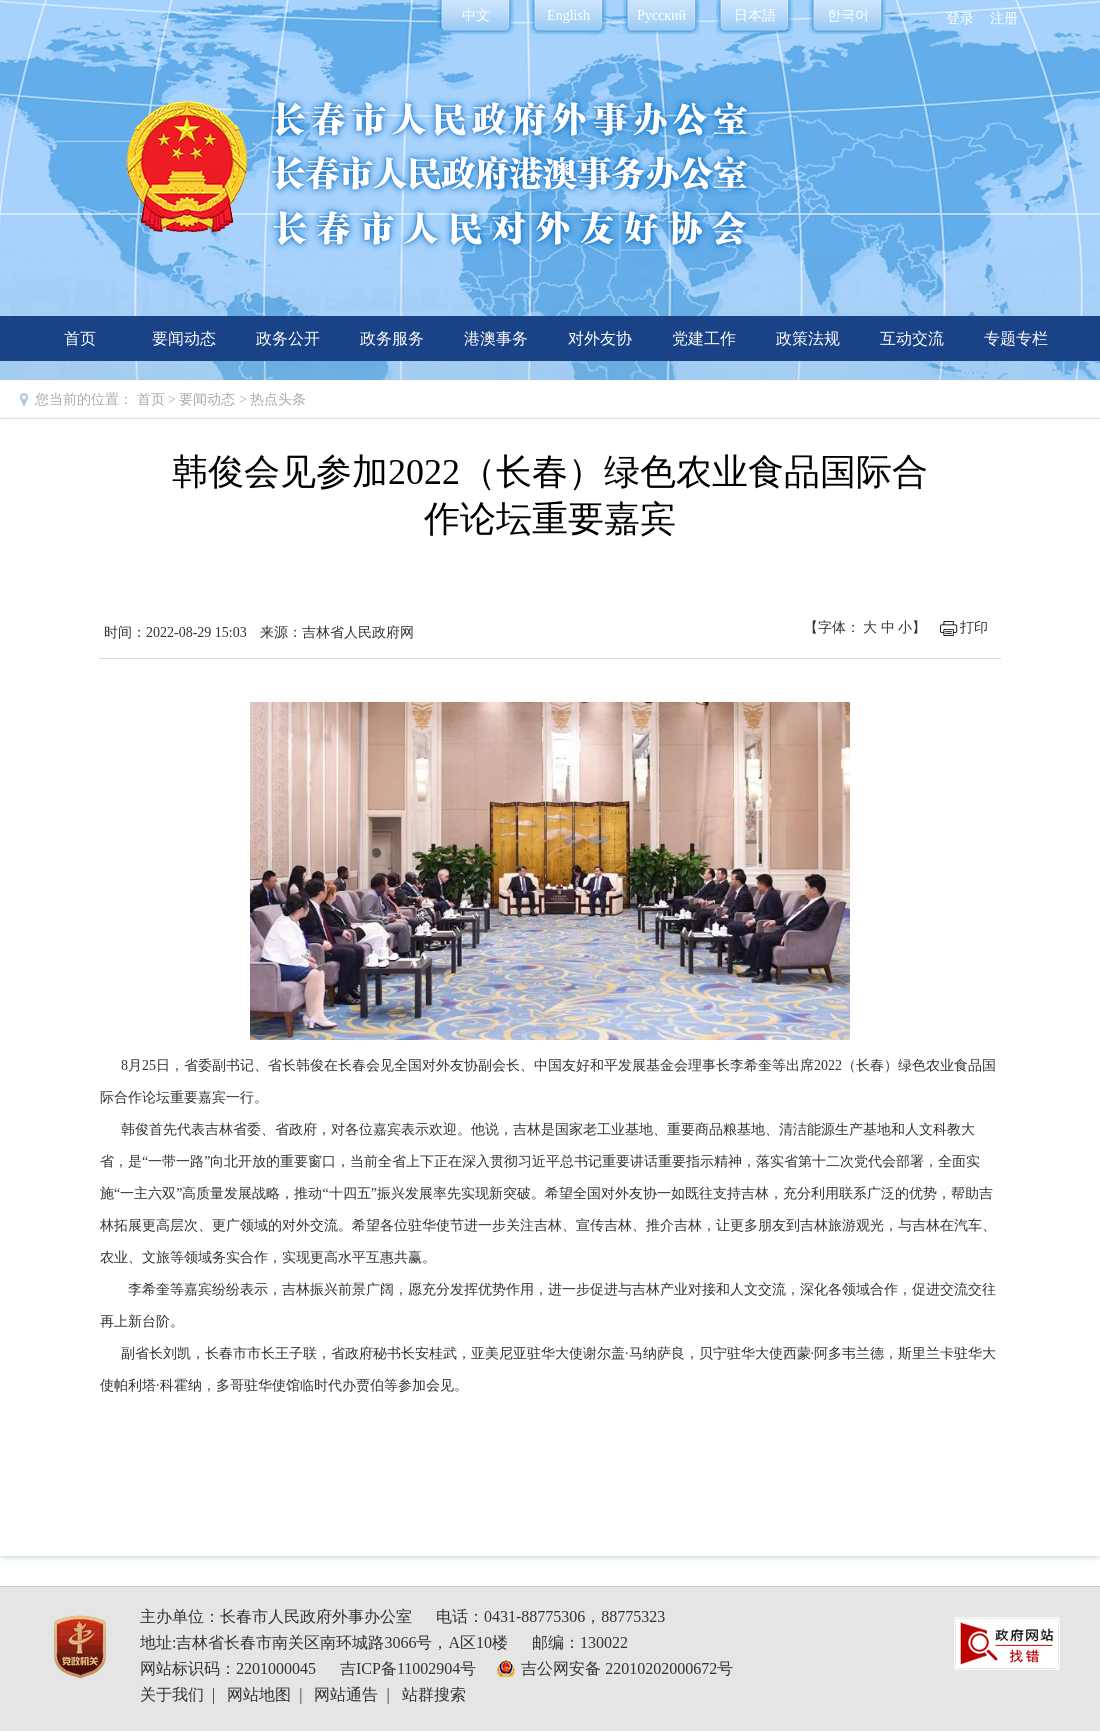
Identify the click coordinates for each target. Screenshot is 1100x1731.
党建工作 (704, 338)
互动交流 (912, 338)
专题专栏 (1016, 338)
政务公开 (288, 338)
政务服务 (392, 338)
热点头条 (278, 399)
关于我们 (172, 1694)
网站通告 (346, 1694)
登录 (960, 18)
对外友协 (600, 338)
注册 (1004, 18)
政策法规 (808, 338)
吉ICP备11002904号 (408, 1668)
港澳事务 (496, 338)
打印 (974, 627)
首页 (80, 338)
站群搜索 (434, 1694)
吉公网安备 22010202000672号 (627, 1668)
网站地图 (259, 1694)
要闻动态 (184, 338)
